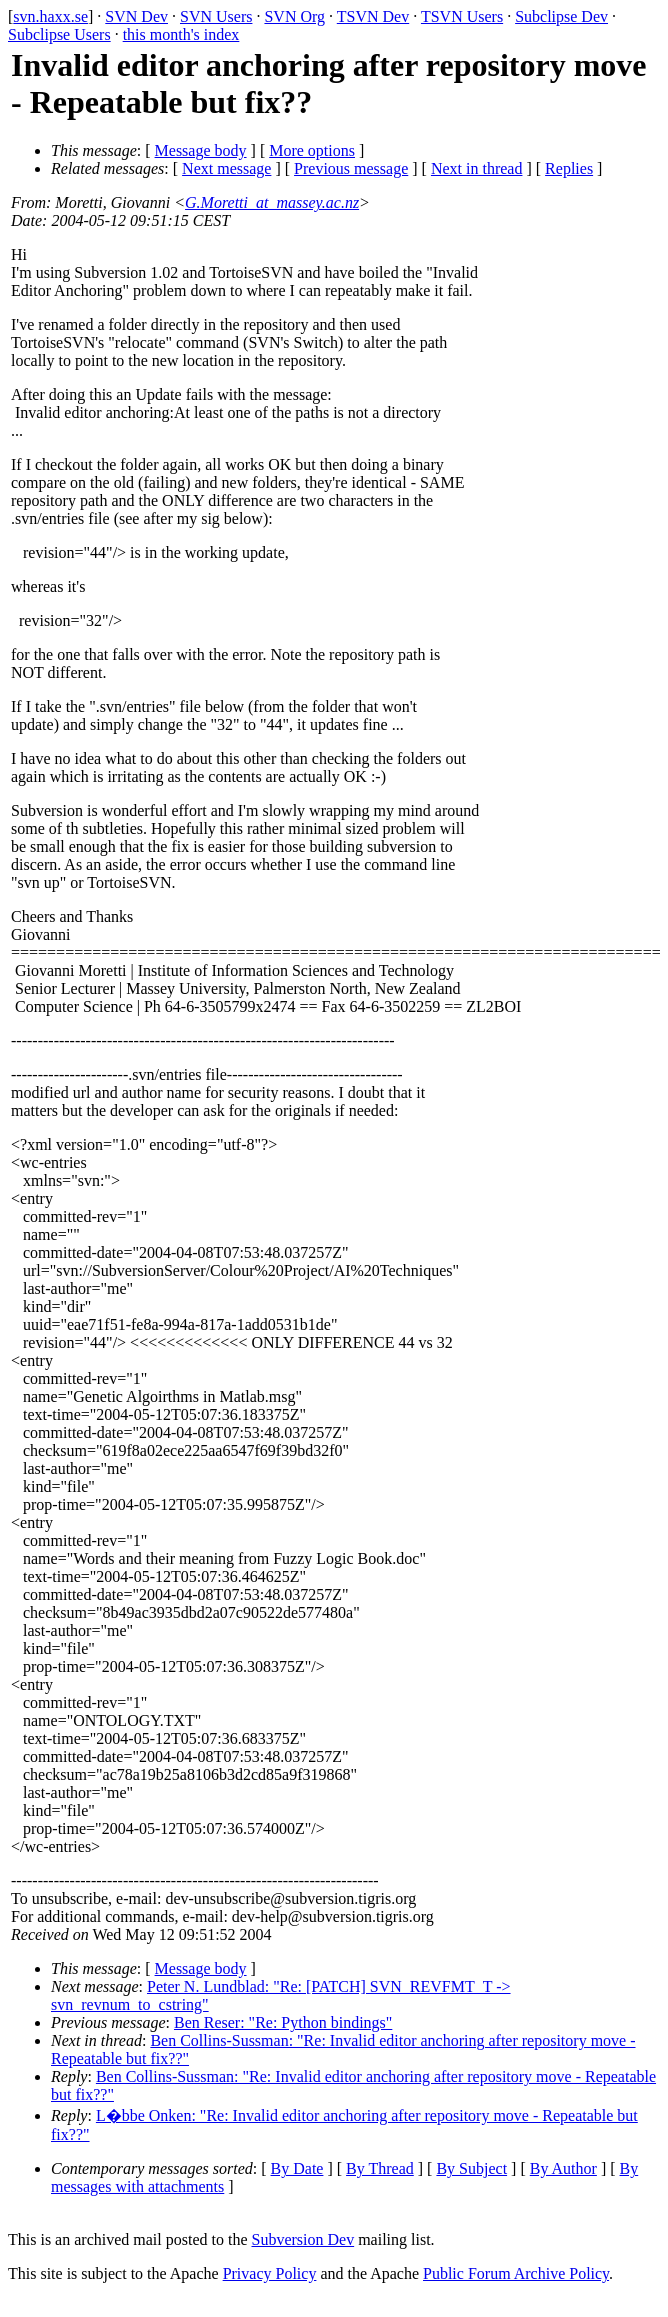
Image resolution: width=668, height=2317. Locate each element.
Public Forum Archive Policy (516, 2273)
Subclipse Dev (561, 16)
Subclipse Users (59, 34)
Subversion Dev (303, 2239)
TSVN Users (462, 16)
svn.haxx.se (50, 16)
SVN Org (294, 16)
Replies (569, 168)
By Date (297, 2168)
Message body (201, 150)
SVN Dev (136, 16)
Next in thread (477, 168)
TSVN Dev (373, 16)
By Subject (471, 2168)
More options (312, 150)
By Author (563, 2168)
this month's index (181, 34)
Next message (226, 168)
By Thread (380, 2168)
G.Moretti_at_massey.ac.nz (272, 202)
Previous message (351, 168)
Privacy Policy (270, 2273)
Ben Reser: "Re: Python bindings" (283, 2022)
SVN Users (216, 16)
